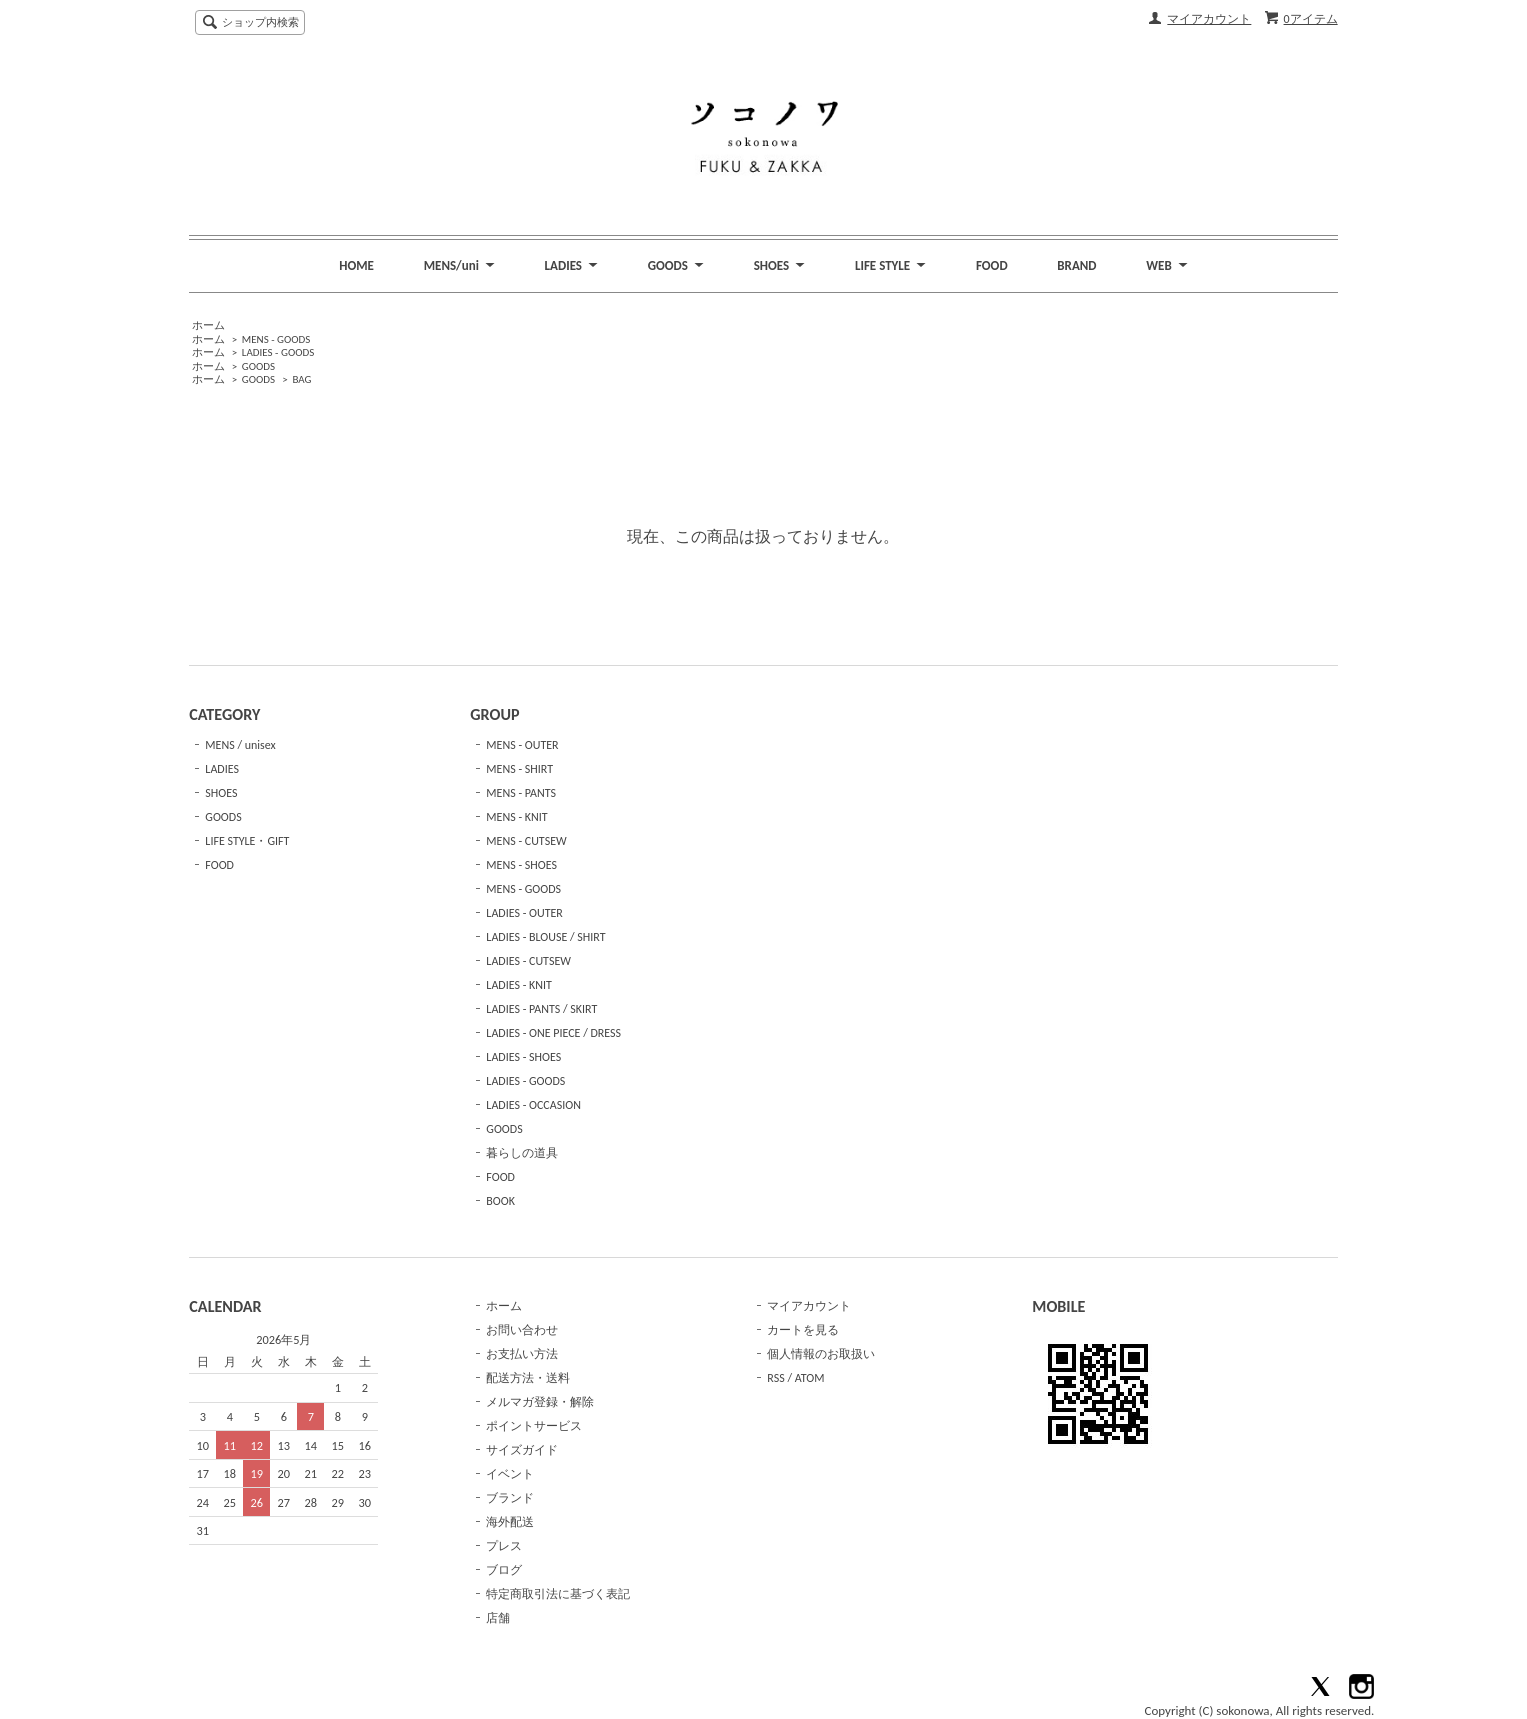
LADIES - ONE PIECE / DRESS (553, 1033)
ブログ (504, 1570)
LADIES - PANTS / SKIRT (541, 1009)
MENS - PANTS (521, 793)
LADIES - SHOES (523, 1057)
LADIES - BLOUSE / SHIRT (545, 937)
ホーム (208, 325)
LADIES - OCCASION (533, 1105)
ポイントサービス (534, 1426)
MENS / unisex (240, 745)
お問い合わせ (522, 1330)
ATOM (810, 1378)
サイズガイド (522, 1450)
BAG (301, 379)
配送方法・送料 (528, 1378)
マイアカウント (1209, 19)
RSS (775, 1378)
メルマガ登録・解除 (540, 1402)
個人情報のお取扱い (821, 1354)
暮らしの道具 (522, 1153)
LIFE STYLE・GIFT (247, 841)
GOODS (258, 366)
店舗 (498, 1618)
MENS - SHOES (521, 865)
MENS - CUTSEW (526, 841)
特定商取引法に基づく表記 (558, 1594)
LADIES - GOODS (278, 352)
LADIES (222, 769)
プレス (504, 1546)
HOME (356, 265)
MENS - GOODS (276, 339)
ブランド (510, 1498)
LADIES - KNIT (519, 985)
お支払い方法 (522, 1354)
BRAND (1076, 265)
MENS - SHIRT (519, 769)
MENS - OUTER (522, 745)
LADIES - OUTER (524, 913)
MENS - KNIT (516, 817)
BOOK (500, 1201)
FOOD (992, 265)
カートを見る (803, 1330)
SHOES (221, 793)
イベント (510, 1474)
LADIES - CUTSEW (528, 961)
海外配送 (510, 1522)
